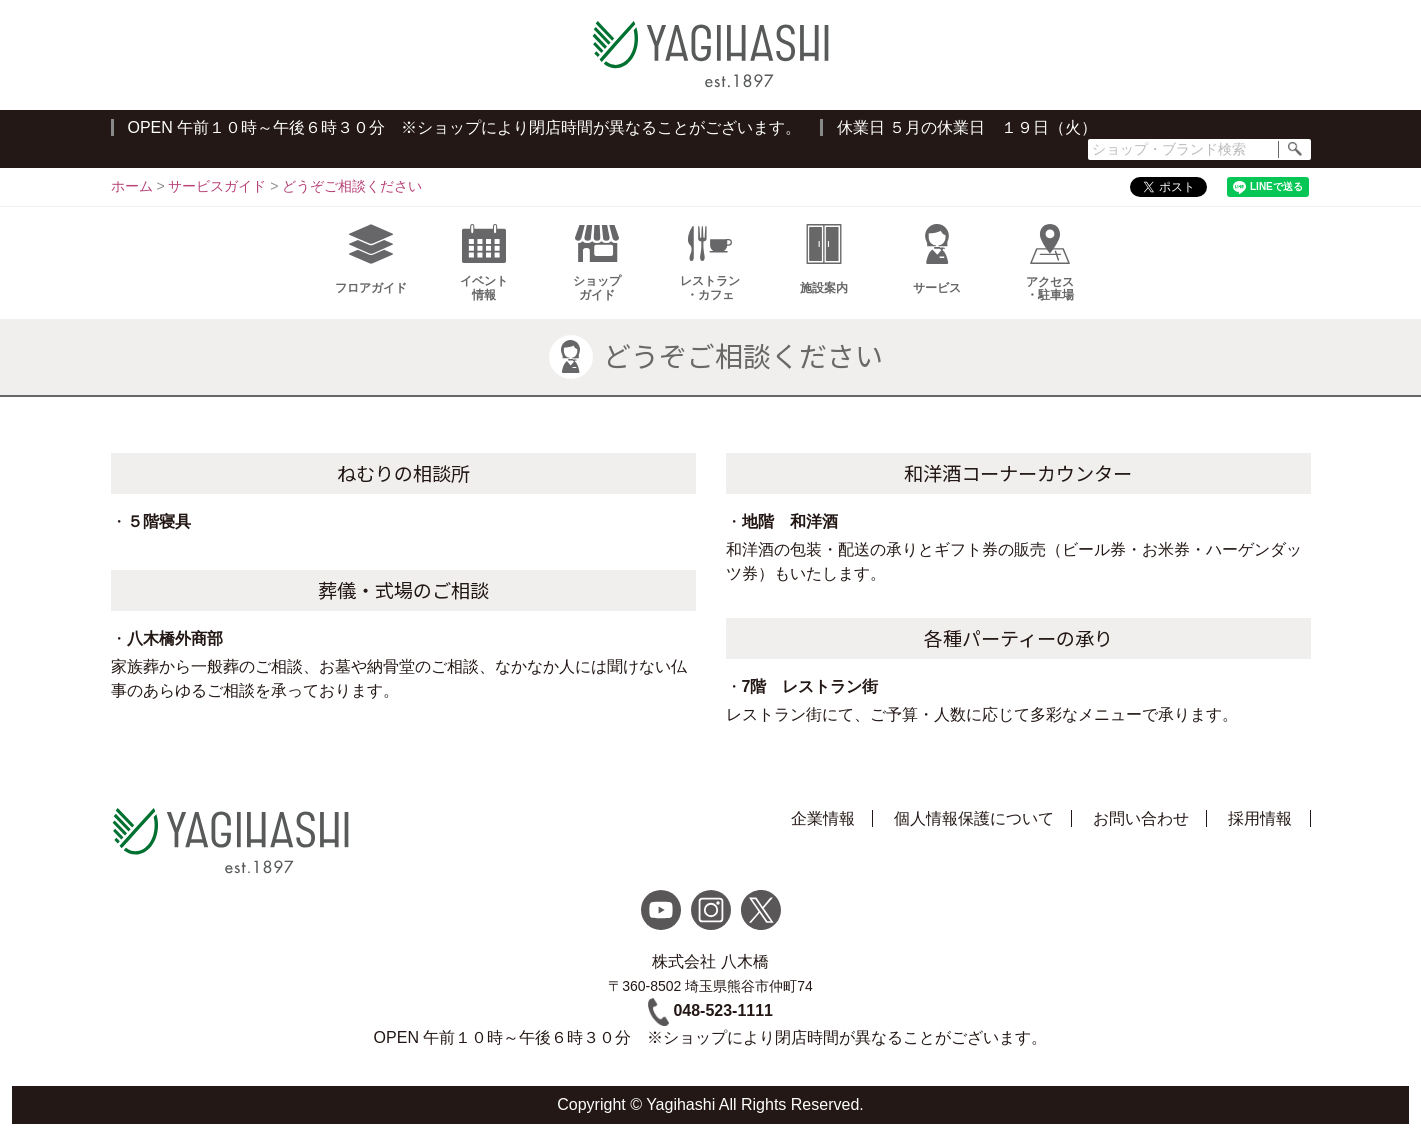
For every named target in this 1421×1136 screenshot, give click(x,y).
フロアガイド (371, 259)
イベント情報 (484, 263)
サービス (937, 259)
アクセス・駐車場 (1050, 263)
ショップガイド (597, 263)
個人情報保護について (974, 818)
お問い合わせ (1141, 818)
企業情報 (823, 818)
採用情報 (1260, 818)
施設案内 (824, 259)
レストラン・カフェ (710, 263)
